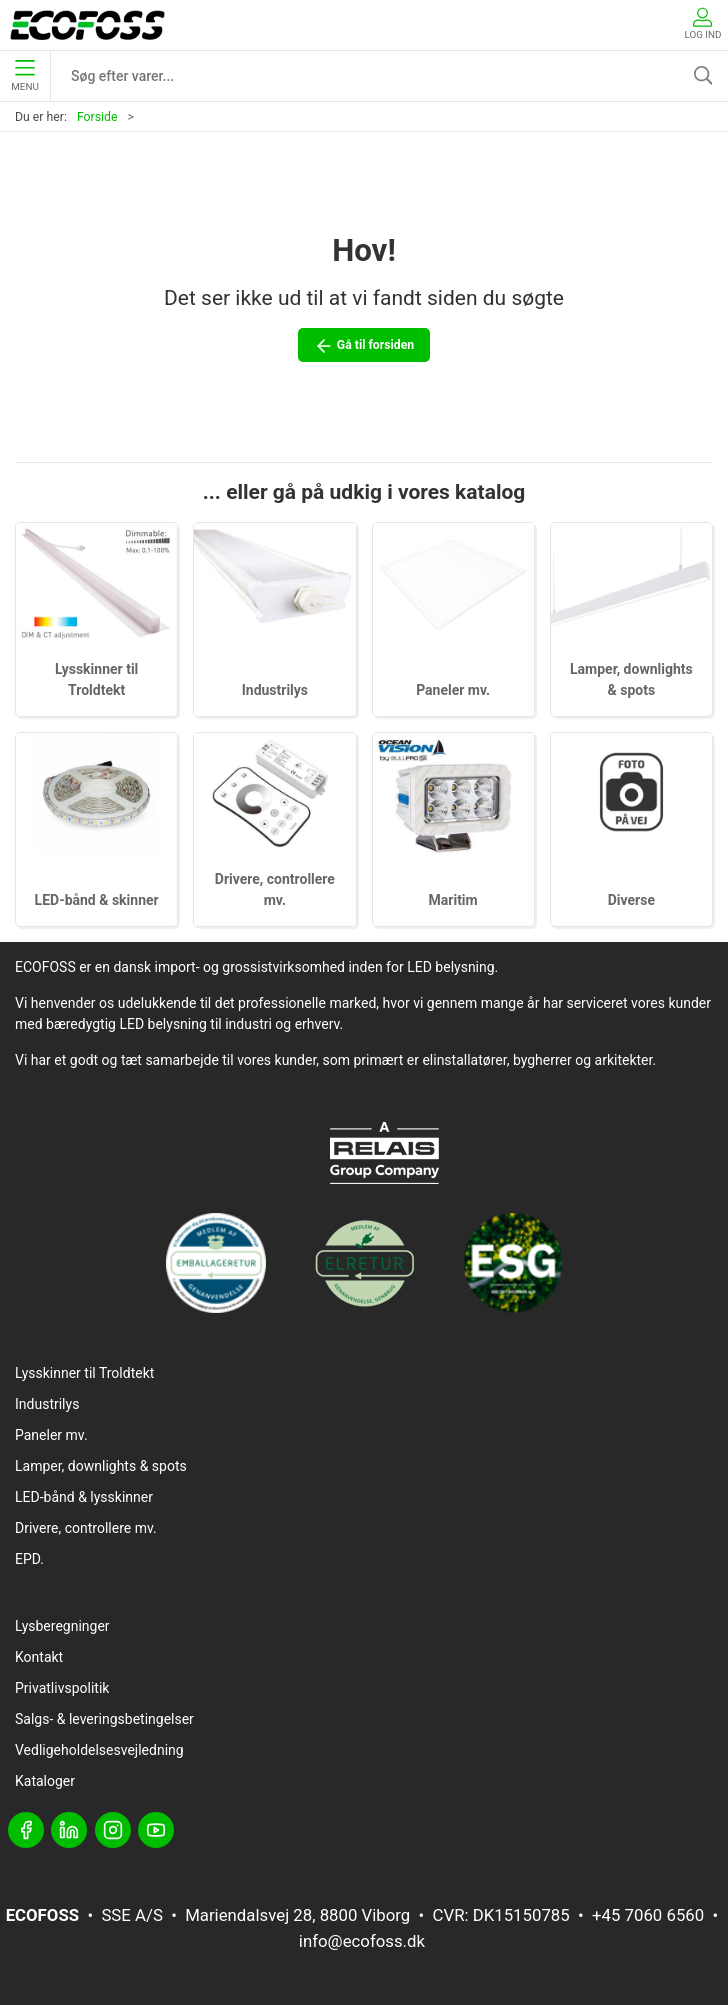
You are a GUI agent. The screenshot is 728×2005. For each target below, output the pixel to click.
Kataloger (45, 1781)
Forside (97, 117)
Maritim (453, 900)
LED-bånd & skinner (97, 900)
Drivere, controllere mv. (86, 1528)
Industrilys (275, 690)
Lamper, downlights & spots (101, 1466)
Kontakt (39, 1657)
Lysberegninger (62, 1626)
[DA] (87, 25)
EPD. (29, 1559)
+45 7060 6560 (648, 1915)
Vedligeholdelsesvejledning (99, 1750)
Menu (24, 76)
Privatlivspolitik (62, 1688)
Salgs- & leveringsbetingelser (104, 1719)
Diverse (631, 900)
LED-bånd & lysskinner (84, 1497)
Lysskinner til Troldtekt (84, 1373)
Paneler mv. (453, 690)
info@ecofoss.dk (362, 1941)
